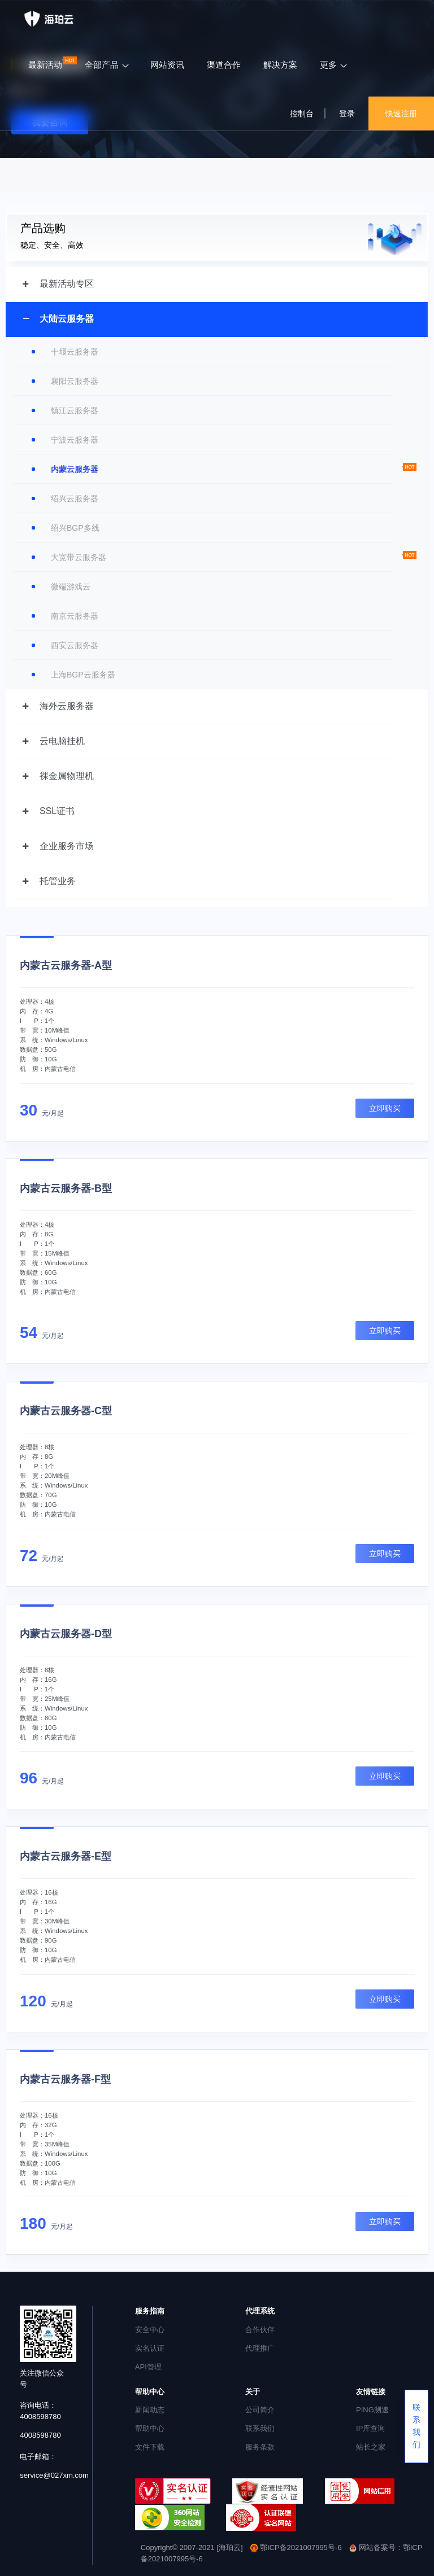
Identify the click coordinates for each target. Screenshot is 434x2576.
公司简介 (260, 2410)
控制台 (302, 113)
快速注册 (401, 113)
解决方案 (280, 64)
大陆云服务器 (67, 318)
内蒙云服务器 (74, 469)
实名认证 (149, 2348)
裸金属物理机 (67, 776)
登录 (347, 113)
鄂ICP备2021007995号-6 (297, 2547)
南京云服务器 (74, 615)
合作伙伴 (260, 2329)
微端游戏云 (70, 586)
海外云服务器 (67, 706)
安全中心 (149, 2329)
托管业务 (58, 881)
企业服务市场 (67, 846)
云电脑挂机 (62, 741)
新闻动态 (149, 2410)
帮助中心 (149, 2428)
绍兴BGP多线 (75, 527)
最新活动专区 (67, 283)
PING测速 (372, 2410)
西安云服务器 (74, 645)
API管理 (148, 2367)
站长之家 (370, 2447)
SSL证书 (57, 811)
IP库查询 (370, 2428)
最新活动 (45, 64)
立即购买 (385, 1108)
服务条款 (260, 2447)
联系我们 (260, 2428)
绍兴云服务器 (74, 498)
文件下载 (149, 2447)
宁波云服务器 (74, 439)
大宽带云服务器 (78, 557)
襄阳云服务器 (74, 381)
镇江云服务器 (74, 410)
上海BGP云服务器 (83, 674)
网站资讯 (167, 64)
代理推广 (260, 2348)
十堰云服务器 (74, 351)
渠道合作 (224, 64)
